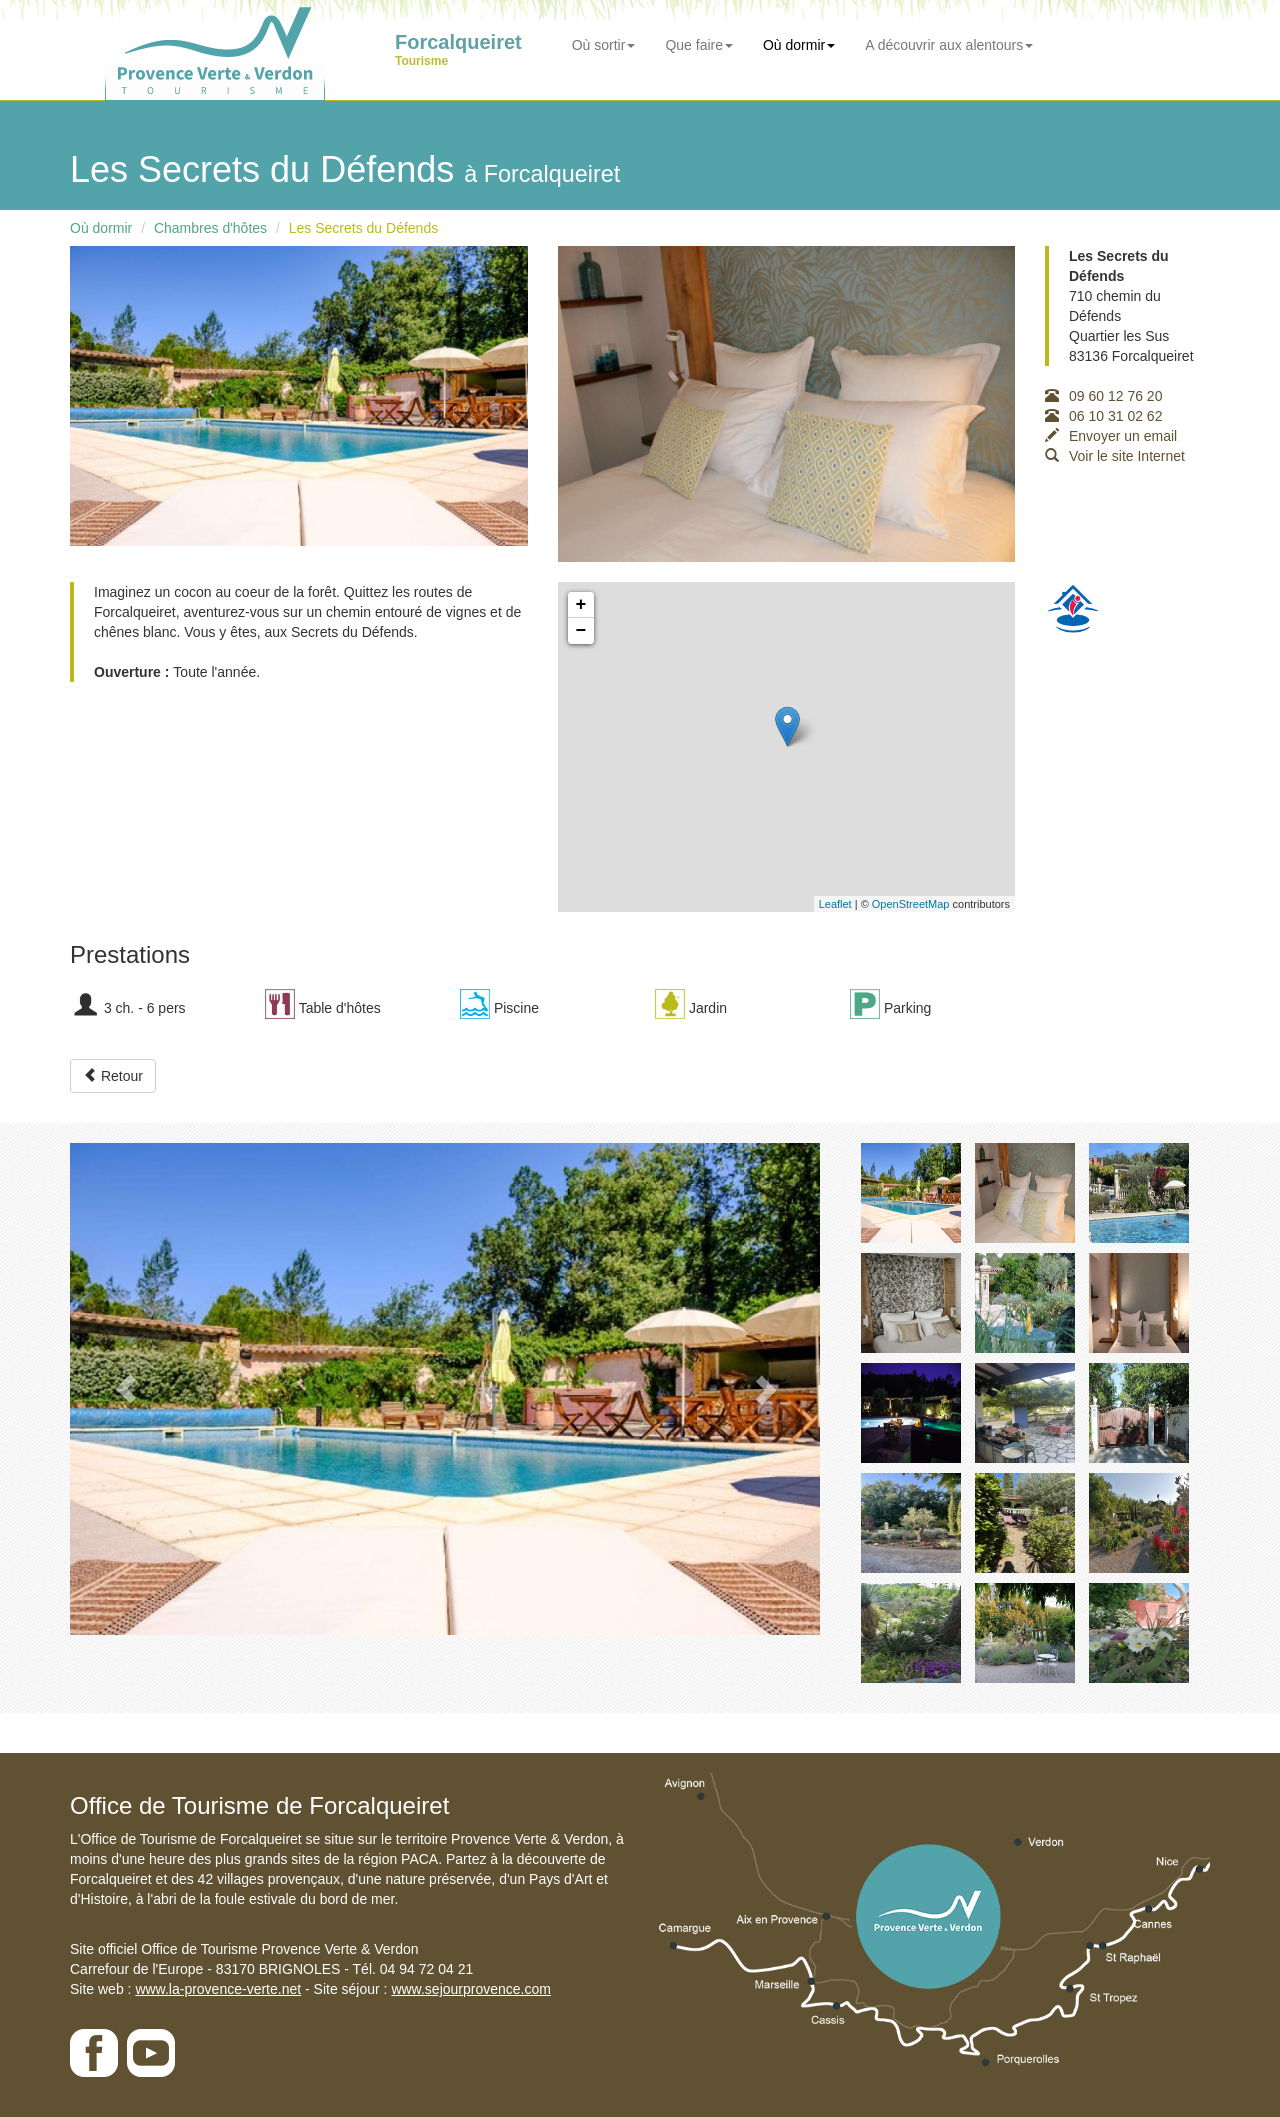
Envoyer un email (1111, 436)
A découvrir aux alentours (949, 45)
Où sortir (604, 45)
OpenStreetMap (911, 904)
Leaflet (835, 904)
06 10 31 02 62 (1103, 416)
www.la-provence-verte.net (218, 1989)
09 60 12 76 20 (1103, 396)
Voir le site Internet (1115, 456)
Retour (113, 1076)
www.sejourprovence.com (471, 1989)
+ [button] (581, 605)
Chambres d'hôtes (210, 228)
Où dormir (799, 45)
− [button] (581, 631)
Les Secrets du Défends (363, 228)
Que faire (699, 45)
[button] (126, 1389)
